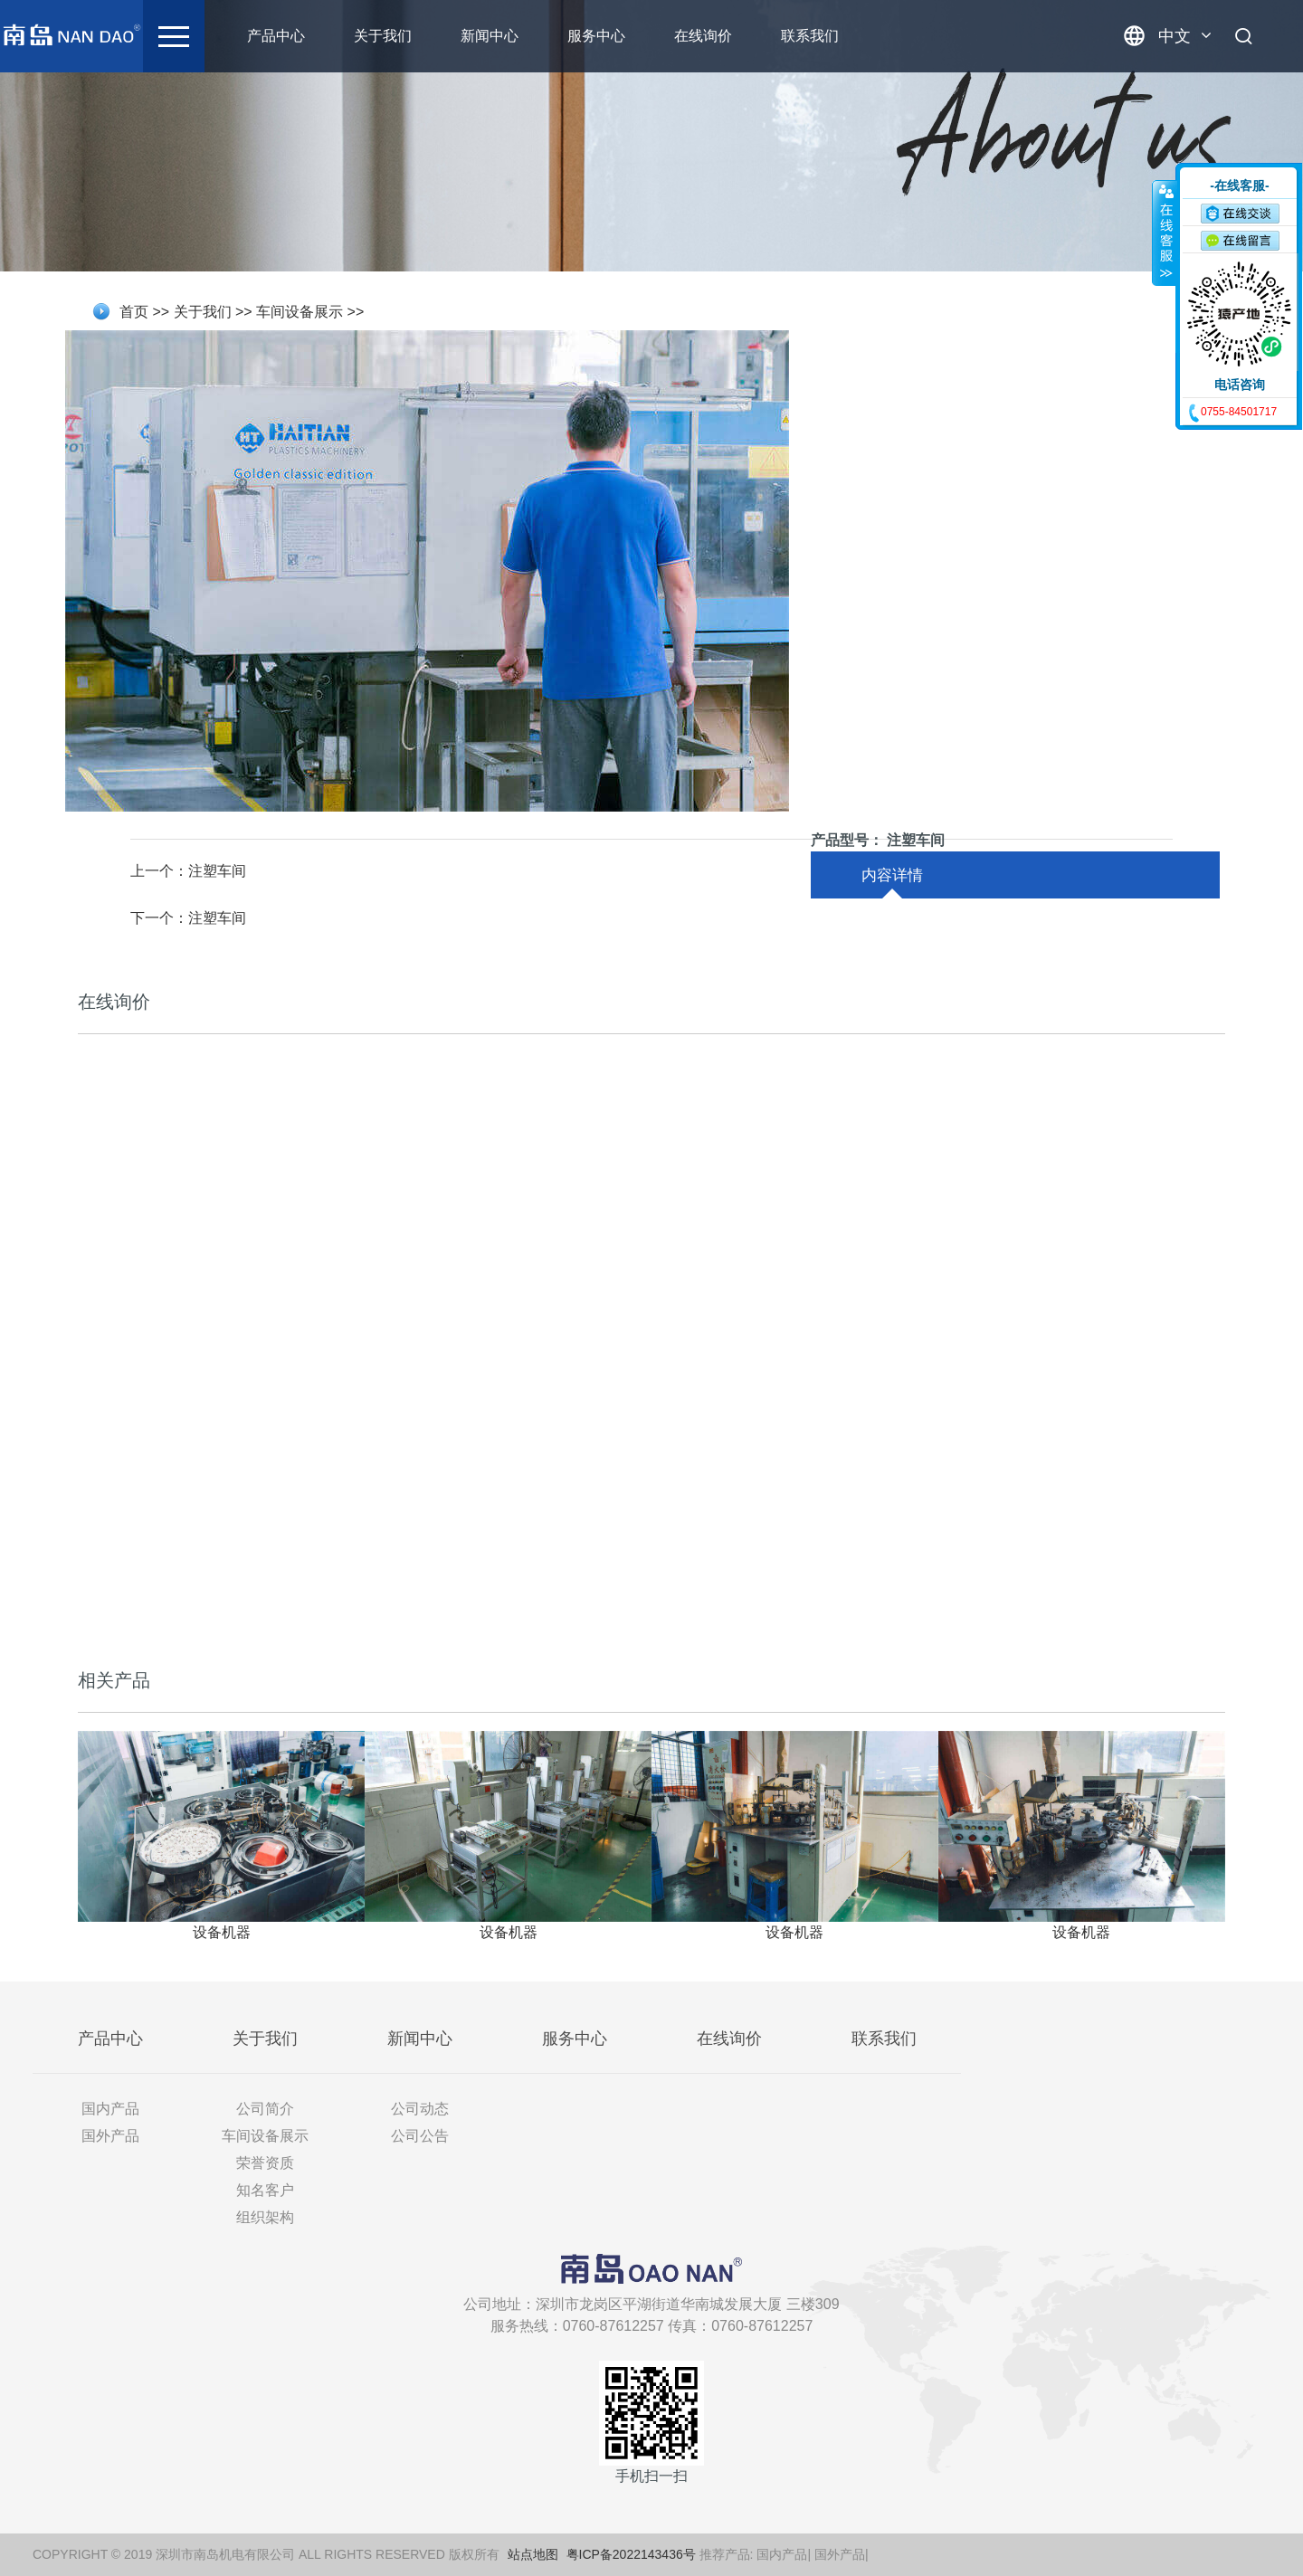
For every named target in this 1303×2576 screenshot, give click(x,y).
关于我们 (424, 35)
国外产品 (110, 2135)
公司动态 (420, 2108)
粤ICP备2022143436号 (631, 2554)
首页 (133, 311)
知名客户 (265, 2190)
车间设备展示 (299, 311)
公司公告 (420, 2135)
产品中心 (318, 35)
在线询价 (745, 35)
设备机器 (222, 1932)
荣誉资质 (265, 2163)
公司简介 (265, 2108)
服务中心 (638, 35)
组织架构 (265, 2217)
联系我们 (851, 35)
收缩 (1164, 232)
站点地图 (533, 2554)
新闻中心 (531, 35)
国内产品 (110, 2108)
